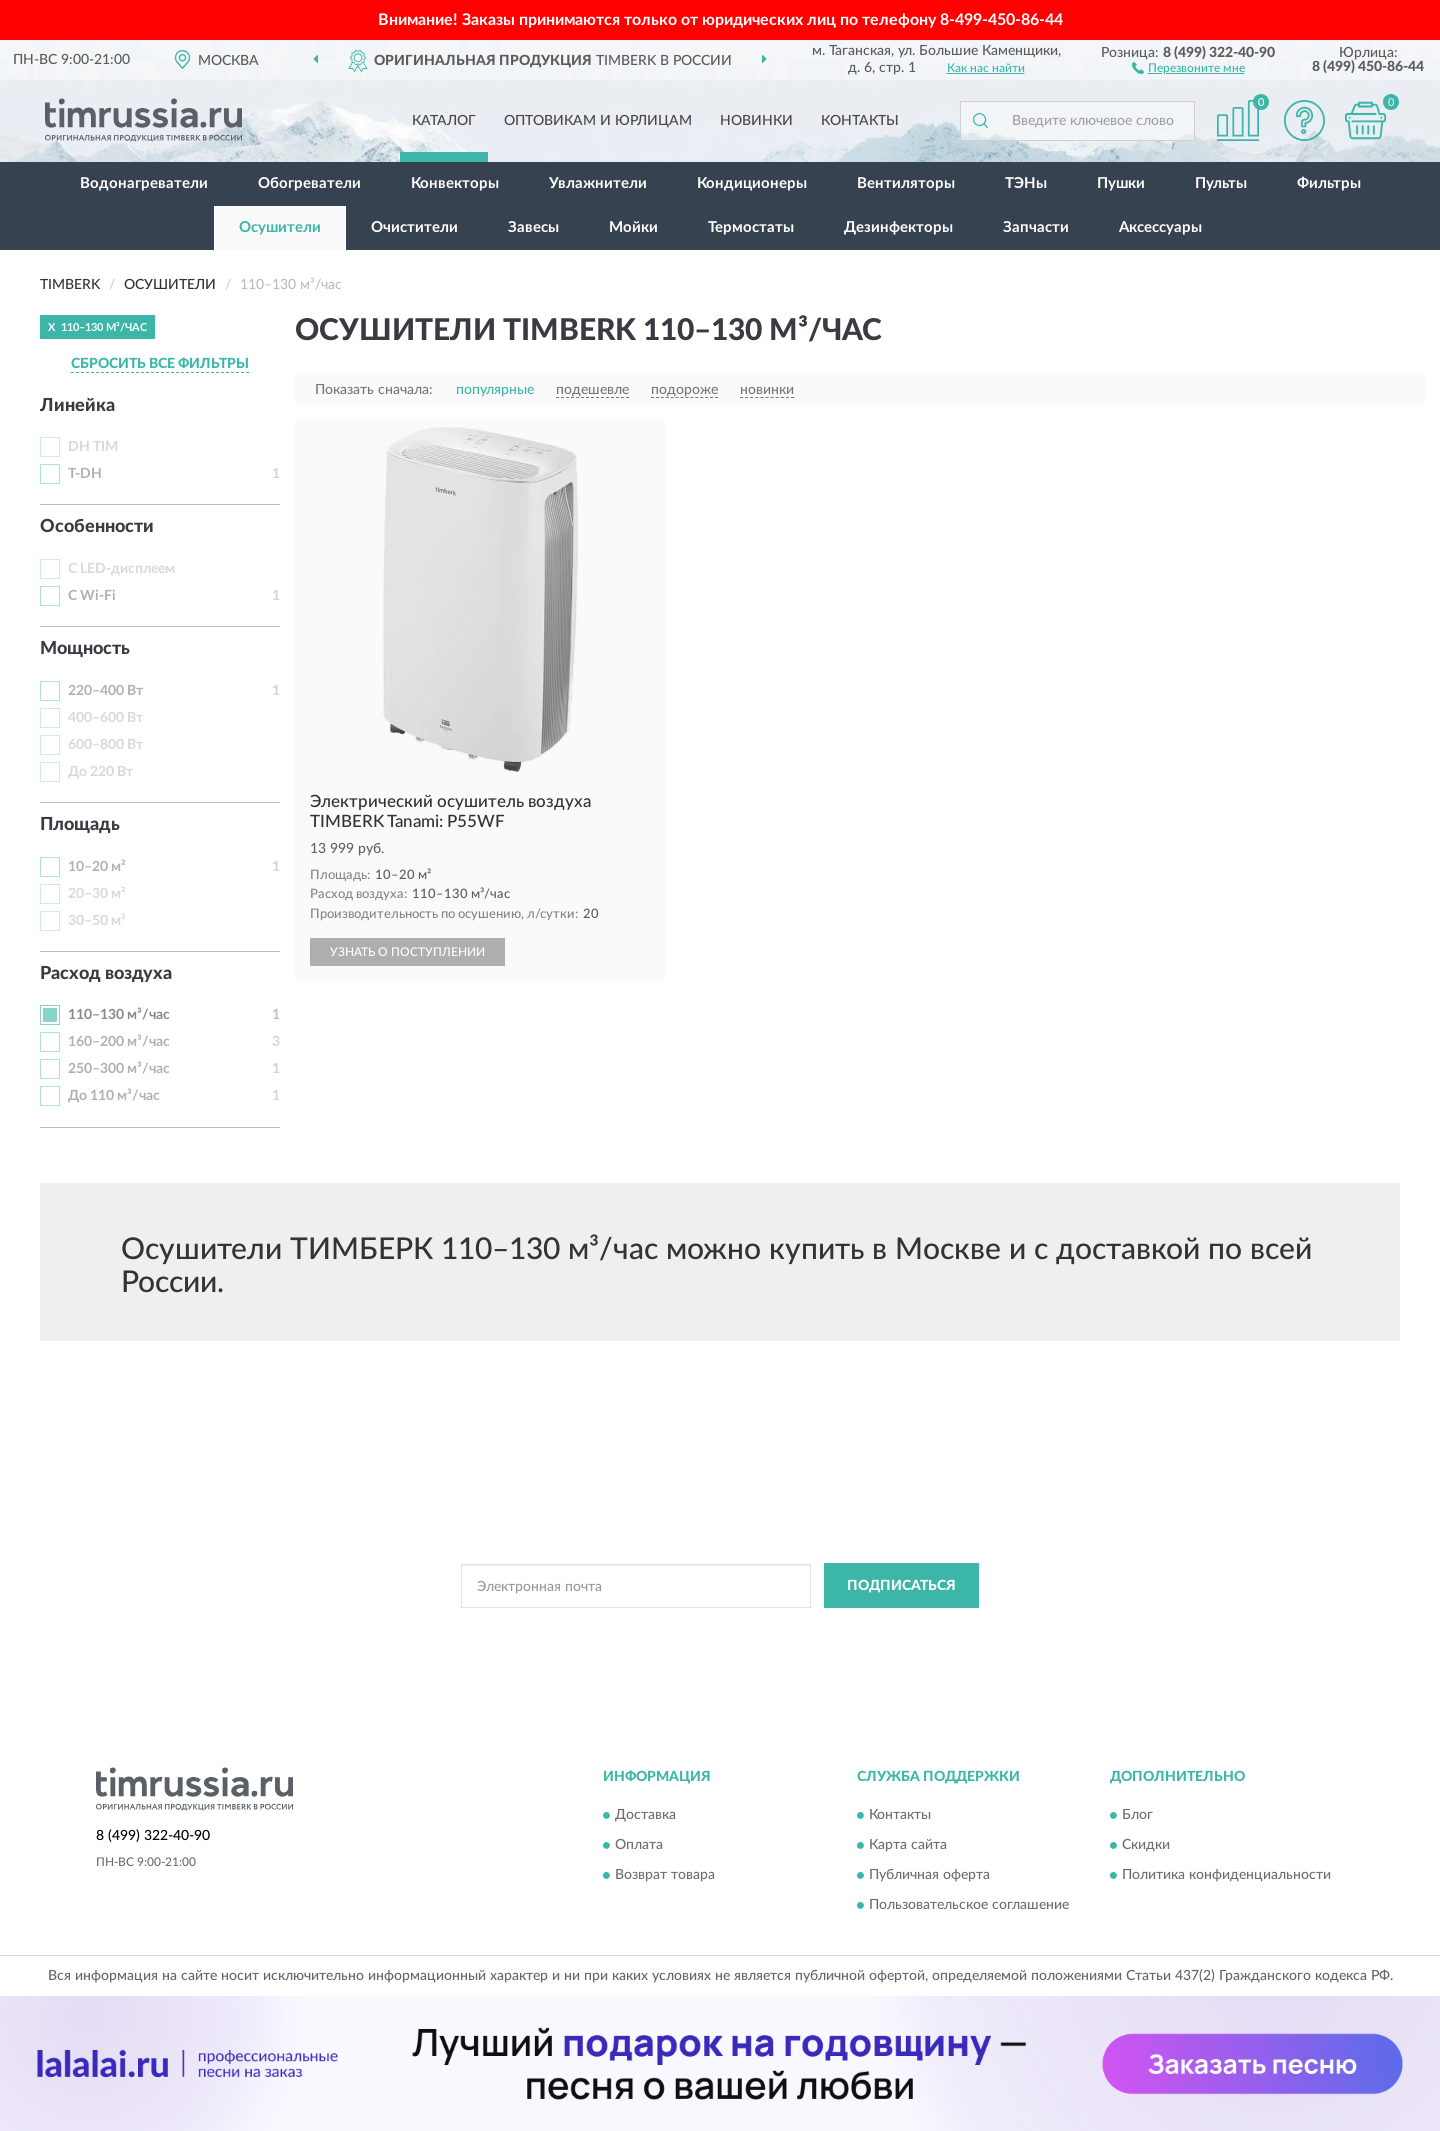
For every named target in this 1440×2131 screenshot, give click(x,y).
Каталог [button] (444, 121)
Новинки (756, 121)
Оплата (639, 1846)
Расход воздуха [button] (106, 974)
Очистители (414, 227)
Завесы (533, 227)
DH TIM (93, 447)
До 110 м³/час (114, 1096)
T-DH (85, 474)
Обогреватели (309, 183)
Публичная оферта (929, 1876)
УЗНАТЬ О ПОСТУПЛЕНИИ (407, 952)
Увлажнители (598, 183)
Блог (1137, 1816)
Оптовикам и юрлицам (598, 121)
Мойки (633, 227)
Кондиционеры (752, 183)
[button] (1188, 67)
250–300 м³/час (119, 1069)
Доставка (645, 1816)
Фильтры (1329, 183)
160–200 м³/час (119, 1042)
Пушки (1121, 183)
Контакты (860, 121)
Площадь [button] (80, 825)
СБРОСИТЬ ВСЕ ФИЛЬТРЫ (160, 364)
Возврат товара (665, 1876)
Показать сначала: (374, 390)
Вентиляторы (906, 183)
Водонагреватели (144, 183)
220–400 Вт (105, 691)
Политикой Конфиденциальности (708, 1631)
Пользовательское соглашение (969, 1906)
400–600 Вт (105, 718)
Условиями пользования (884, 1631)
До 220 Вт (100, 772)
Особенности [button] (97, 527)
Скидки (1146, 1846)
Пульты (1221, 183)
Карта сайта (908, 1846)
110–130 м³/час (119, 1015)
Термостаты (751, 227)
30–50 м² (97, 921)
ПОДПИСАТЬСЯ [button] (901, 1586)
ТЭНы (1026, 183)
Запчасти (1036, 227)
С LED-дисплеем (121, 569)
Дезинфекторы (898, 227)
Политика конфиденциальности (1226, 1876)
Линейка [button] (77, 406)
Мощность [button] (85, 649)
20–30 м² (97, 894)
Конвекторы (455, 183)
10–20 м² (97, 867)
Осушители (280, 227)
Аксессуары (1160, 227)
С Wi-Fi (92, 596)
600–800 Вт (105, 745)
